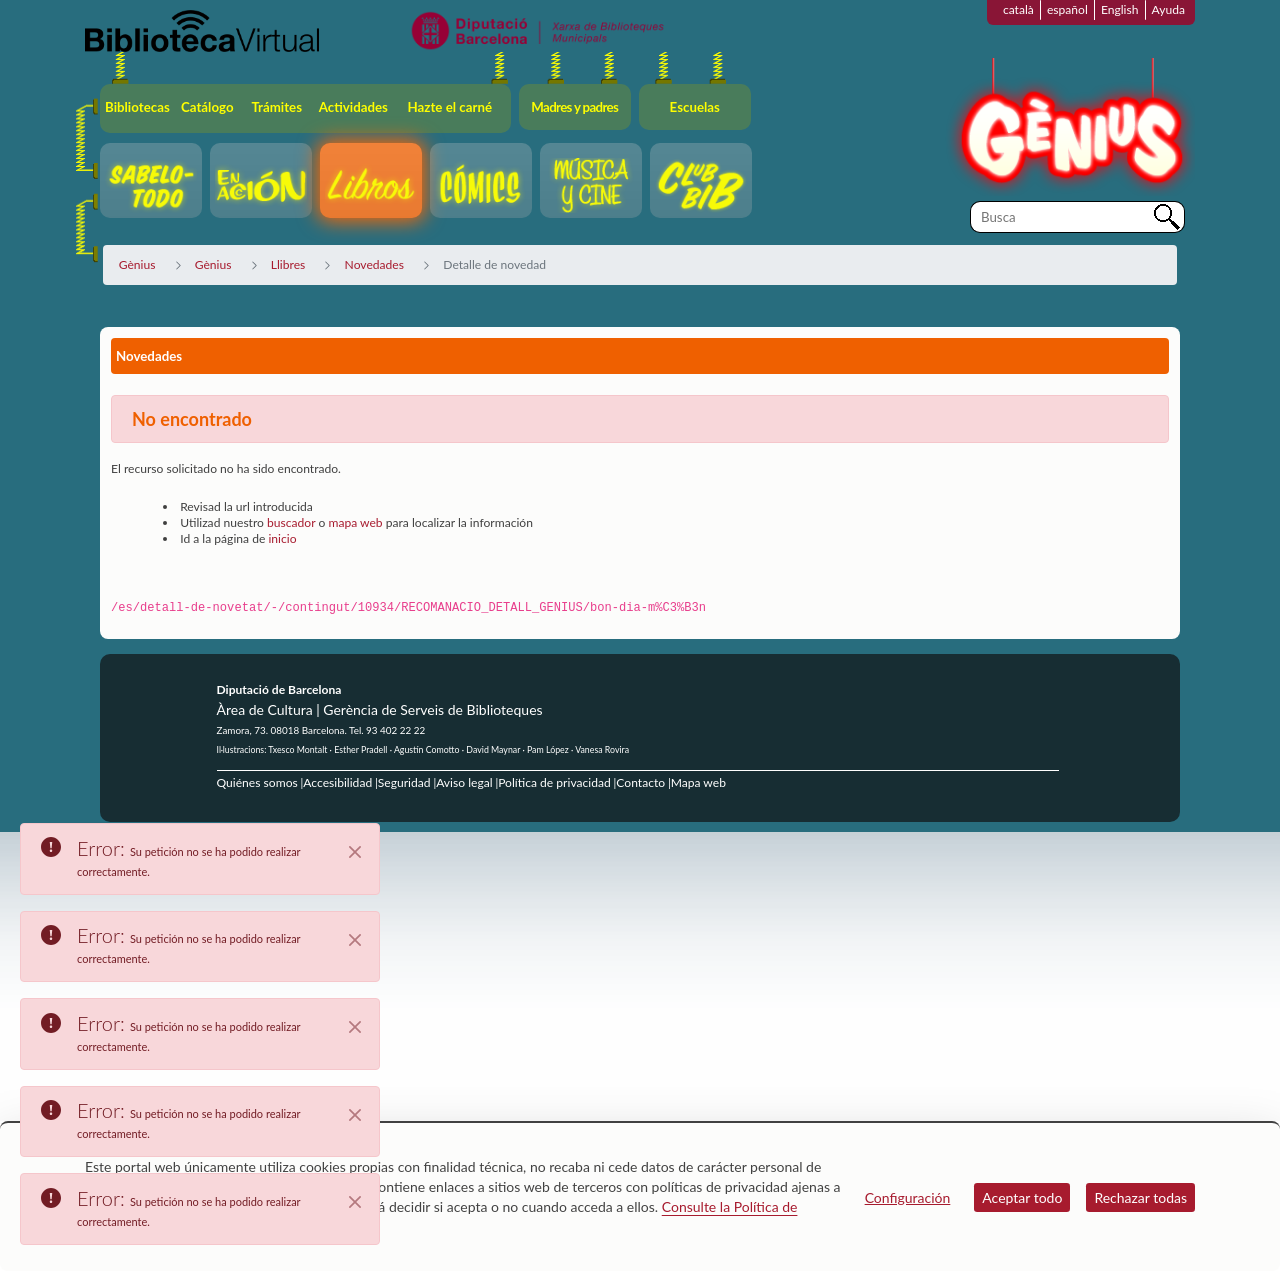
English (1120, 9)
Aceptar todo (1022, 1197)
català (1018, 9)
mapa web (355, 522)
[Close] (355, 852)
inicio (282, 538)
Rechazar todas (1140, 1197)
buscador (291, 522)
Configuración (908, 1197)
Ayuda (1168, 9)
